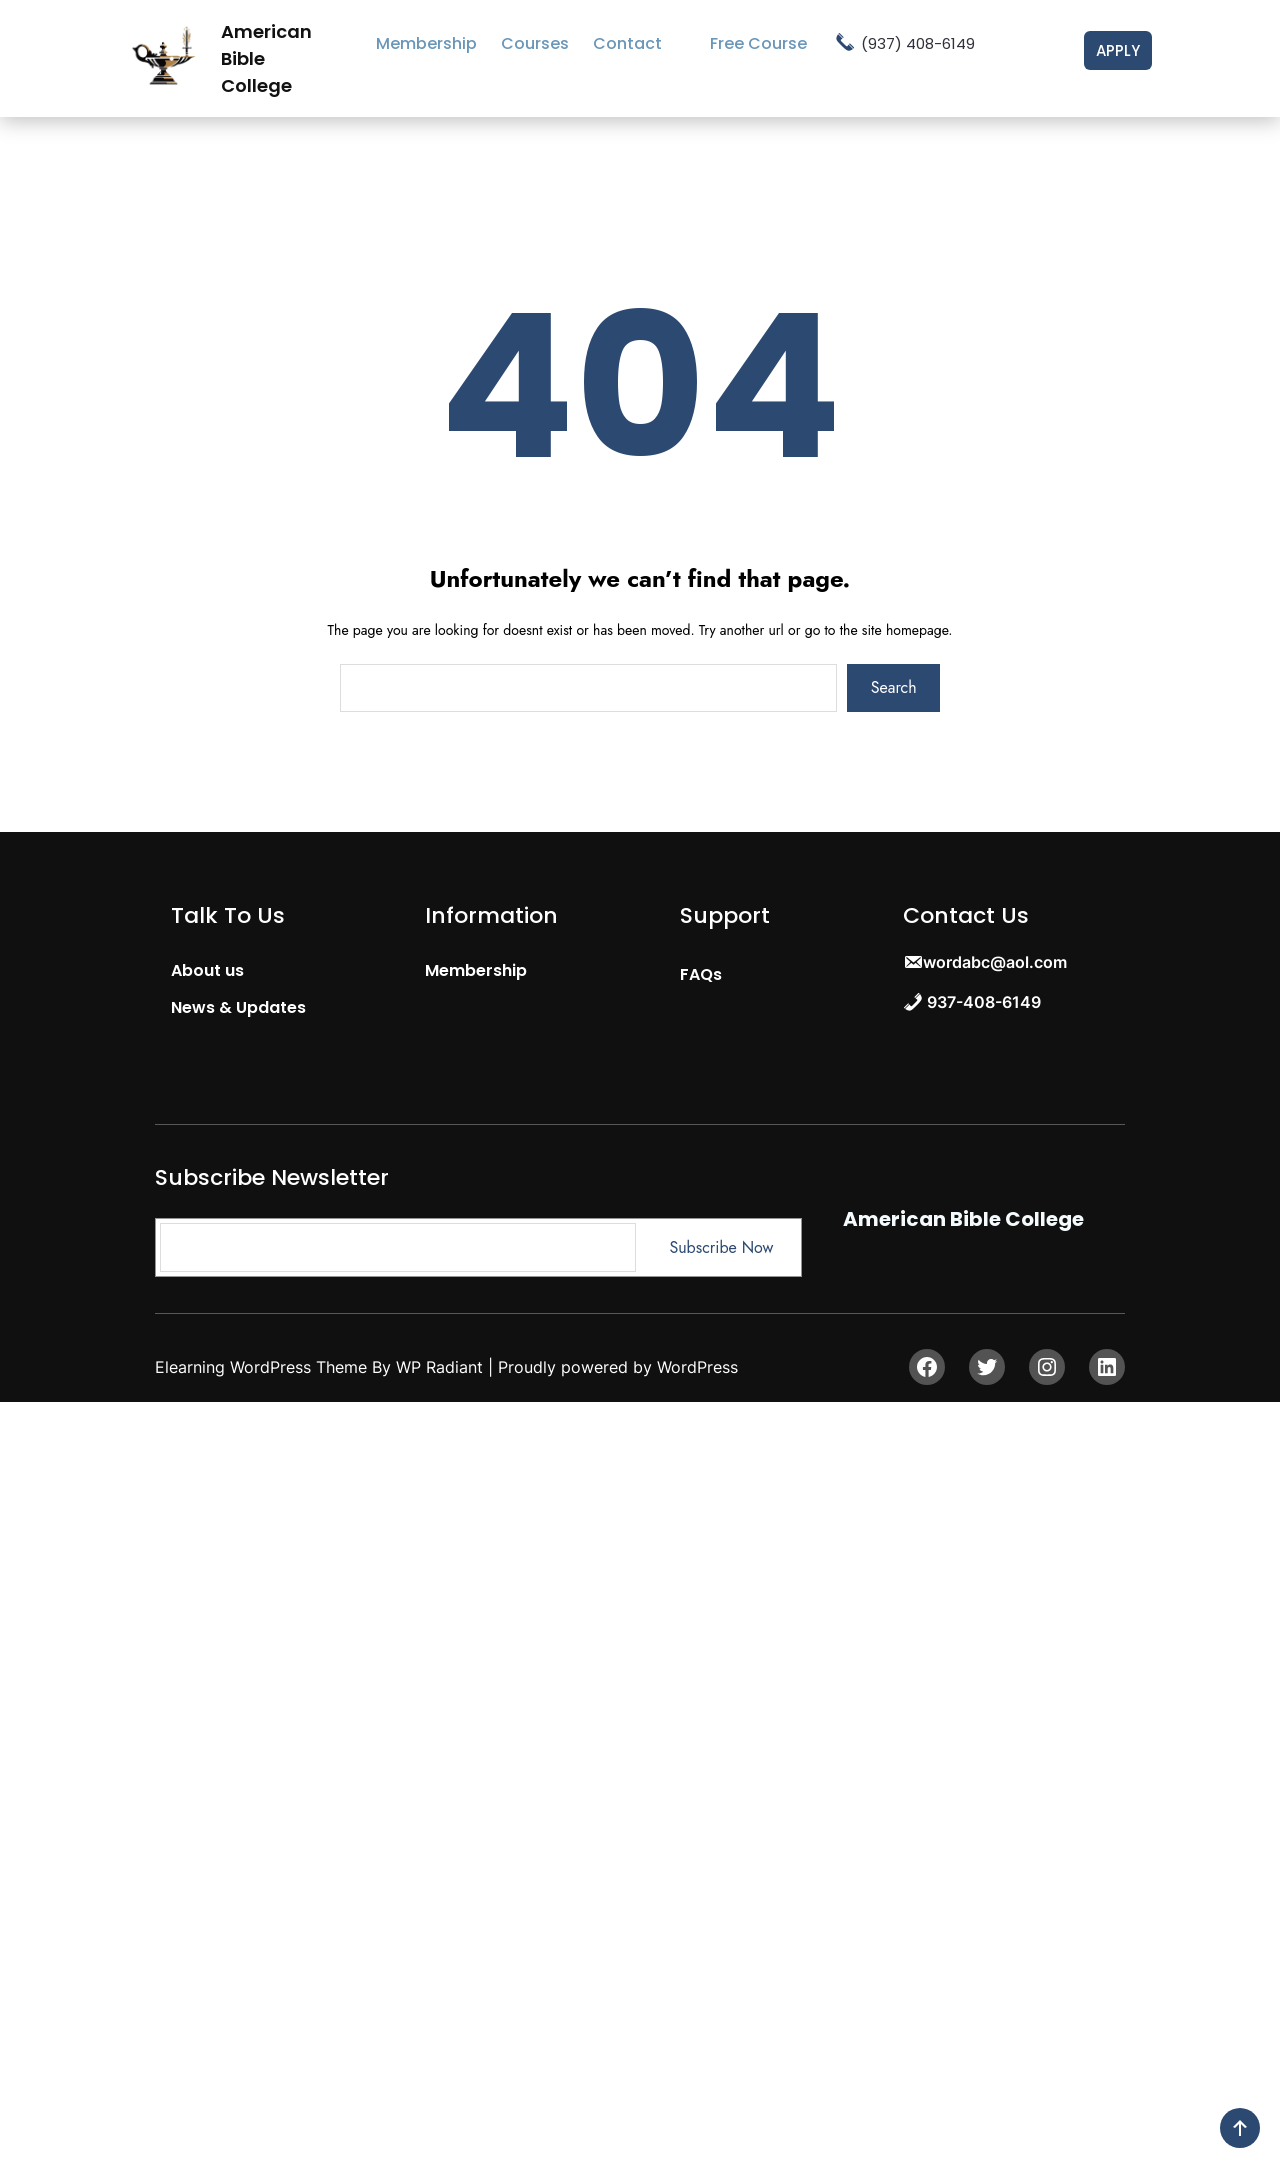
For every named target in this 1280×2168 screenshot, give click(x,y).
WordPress (697, 1367)
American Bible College (963, 1219)
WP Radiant (439, 1367)
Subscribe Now (721, 1247)
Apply (1118, 50)
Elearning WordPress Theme (263, 1367)
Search (894, 687)
